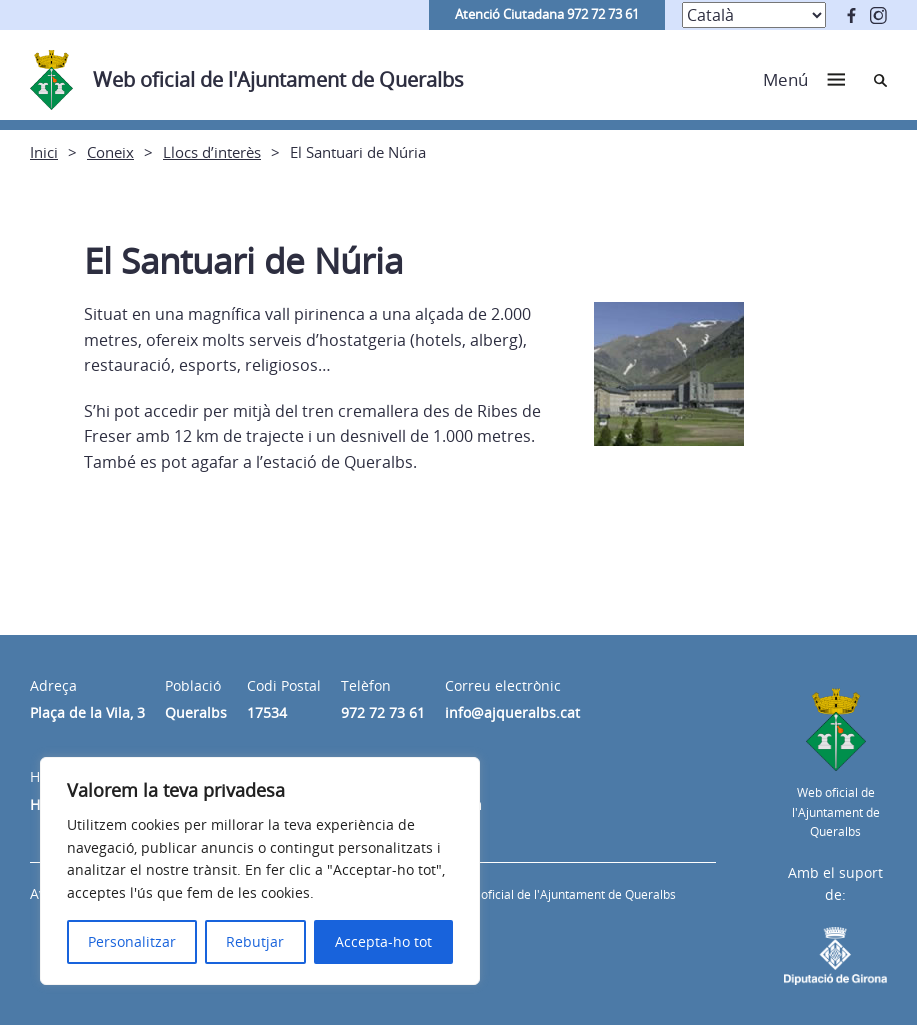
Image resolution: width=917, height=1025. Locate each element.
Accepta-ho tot (383, 941)
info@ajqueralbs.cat (512, 712)
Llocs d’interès (212, 152)
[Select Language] (754, 15)
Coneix (110, 152)
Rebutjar (255, 941)
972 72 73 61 (383, 712)
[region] (260, 871)
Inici (44, 152)
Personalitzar (132, 941)
